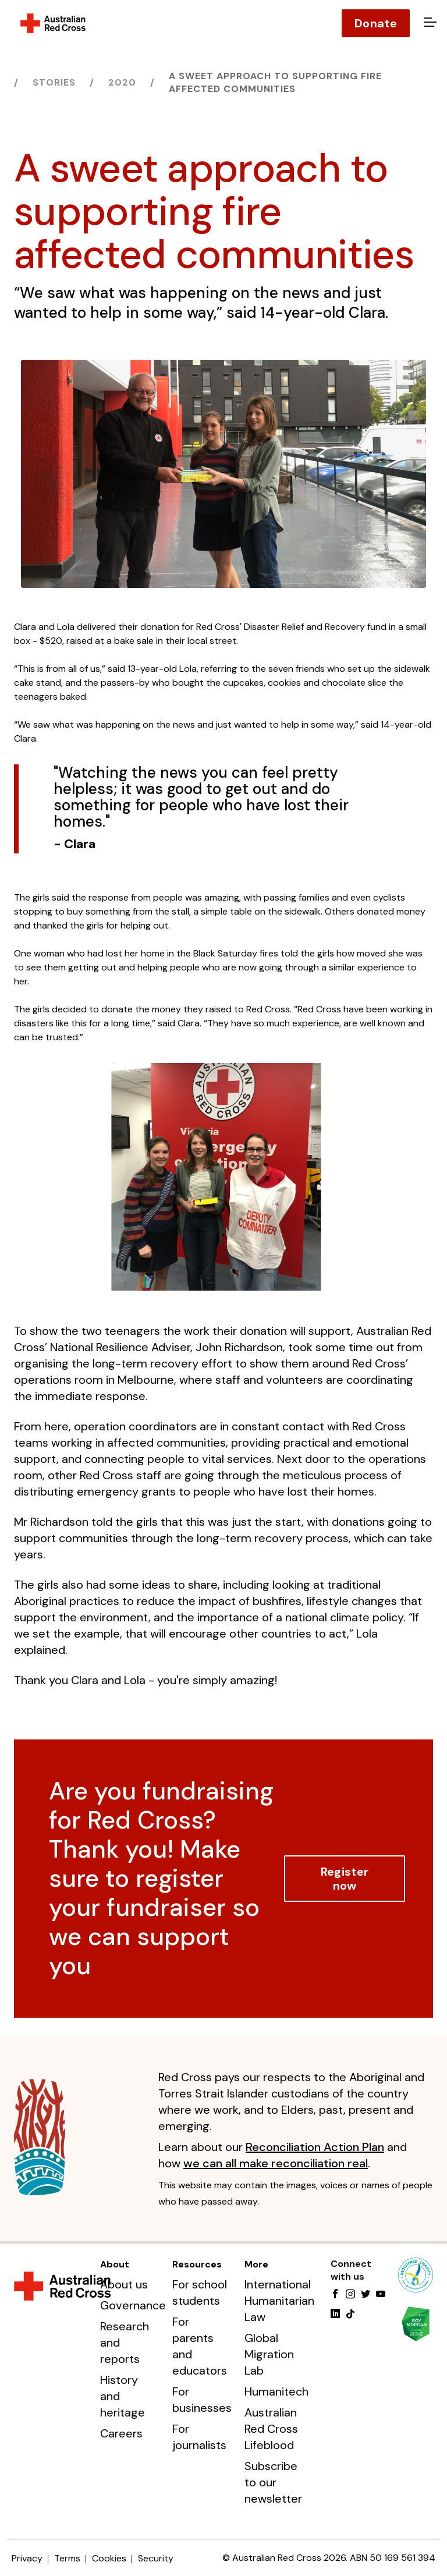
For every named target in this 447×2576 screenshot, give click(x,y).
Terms (67, 2558)
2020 (122, 82)
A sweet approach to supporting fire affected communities (275, 82)
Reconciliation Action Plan (315, 2147)
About (114, 2264)
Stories (54, 82)
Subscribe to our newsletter (273, 2482)
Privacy (27, 2558)
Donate (375, 23)
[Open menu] (428, 23)
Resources (197, 2264)
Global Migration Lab (269, 2354)
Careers (121, 2433)
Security (155, 2558)
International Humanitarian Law (279, 2301)
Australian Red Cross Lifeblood (271, 2429)
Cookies (109, 2558)
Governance (133, 2305)
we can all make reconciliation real (275, 2163)
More (256, 2264)
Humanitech (276, 2391)
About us (124, 2284)
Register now (344, 1878)
